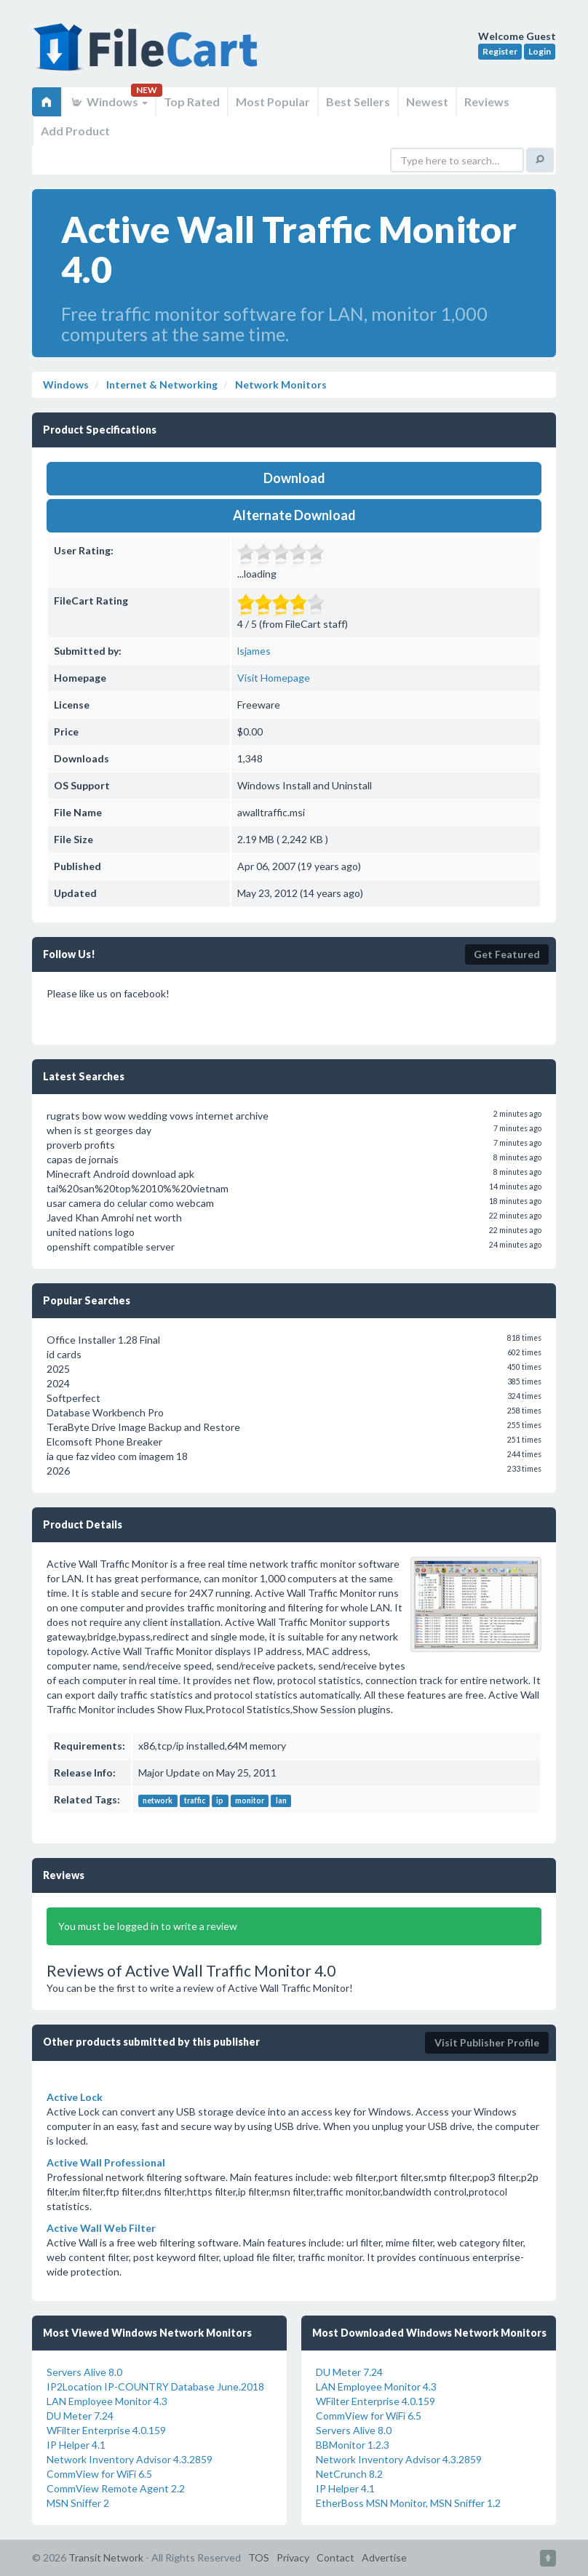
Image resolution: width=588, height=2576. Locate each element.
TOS (258, 2557)
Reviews (486, 101)
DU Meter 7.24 (80, 2415)
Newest (427, 101)
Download (294, 478)
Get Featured (507, 954)
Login (539, 51)
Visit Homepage (273, 677)
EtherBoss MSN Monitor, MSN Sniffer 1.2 (408, 2503)
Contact (335, 2557)
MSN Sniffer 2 (78, 2503)
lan (281, 1800)
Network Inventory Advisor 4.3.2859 (129, 2459)
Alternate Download (294, 515)
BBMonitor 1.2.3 (352, 2445)
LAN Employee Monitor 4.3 (107, 2401)
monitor (249, 1800)
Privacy (293, 2557)
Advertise (384, 2557)
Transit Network (105, 2557)
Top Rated (192, 101)
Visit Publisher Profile (486, 2042)
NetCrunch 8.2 (349, 2474)
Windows (109, 101)
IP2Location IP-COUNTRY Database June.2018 (155, 2386)
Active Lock (75, 2097)
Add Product (75, 130)
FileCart (148, 54)
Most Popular (273, 101)
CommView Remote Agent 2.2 (116, 2488)
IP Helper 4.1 (76, 2445)
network (157, 1800)
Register (499, 51)
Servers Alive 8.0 (84, 2372)
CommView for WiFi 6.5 (99, 2474)
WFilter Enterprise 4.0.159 (106, 2430)
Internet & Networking (161, 384)
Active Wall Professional (106, 2162)
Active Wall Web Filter (101, 2228)
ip (219, 1800)
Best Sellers (358, 101)
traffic (194, 1800)
